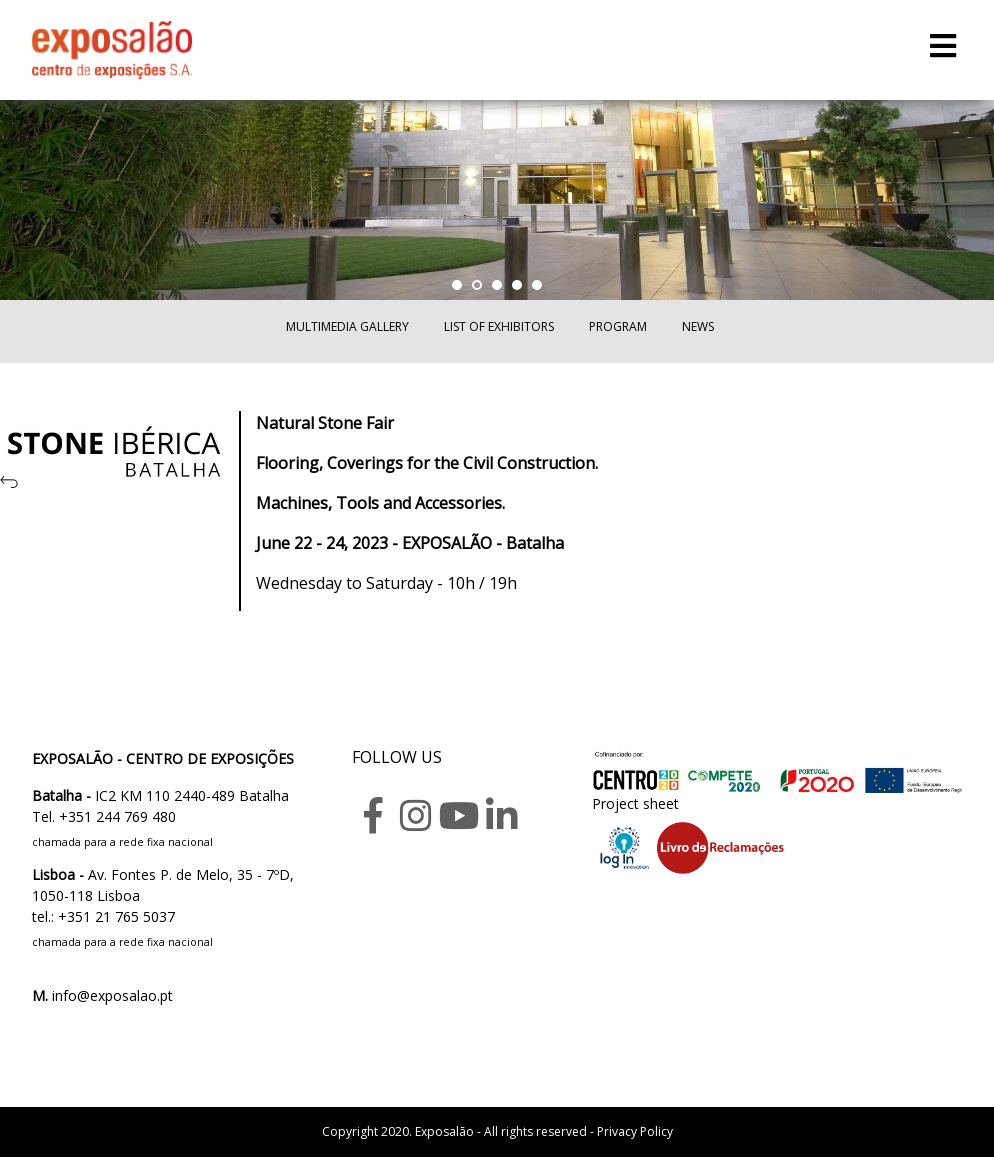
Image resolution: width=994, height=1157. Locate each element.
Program (618, 326)
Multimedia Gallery (347, 326)
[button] (457, 285)
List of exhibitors (499, 326)
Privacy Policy (635, 1131)
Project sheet (635, 803)
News (698, 326)
